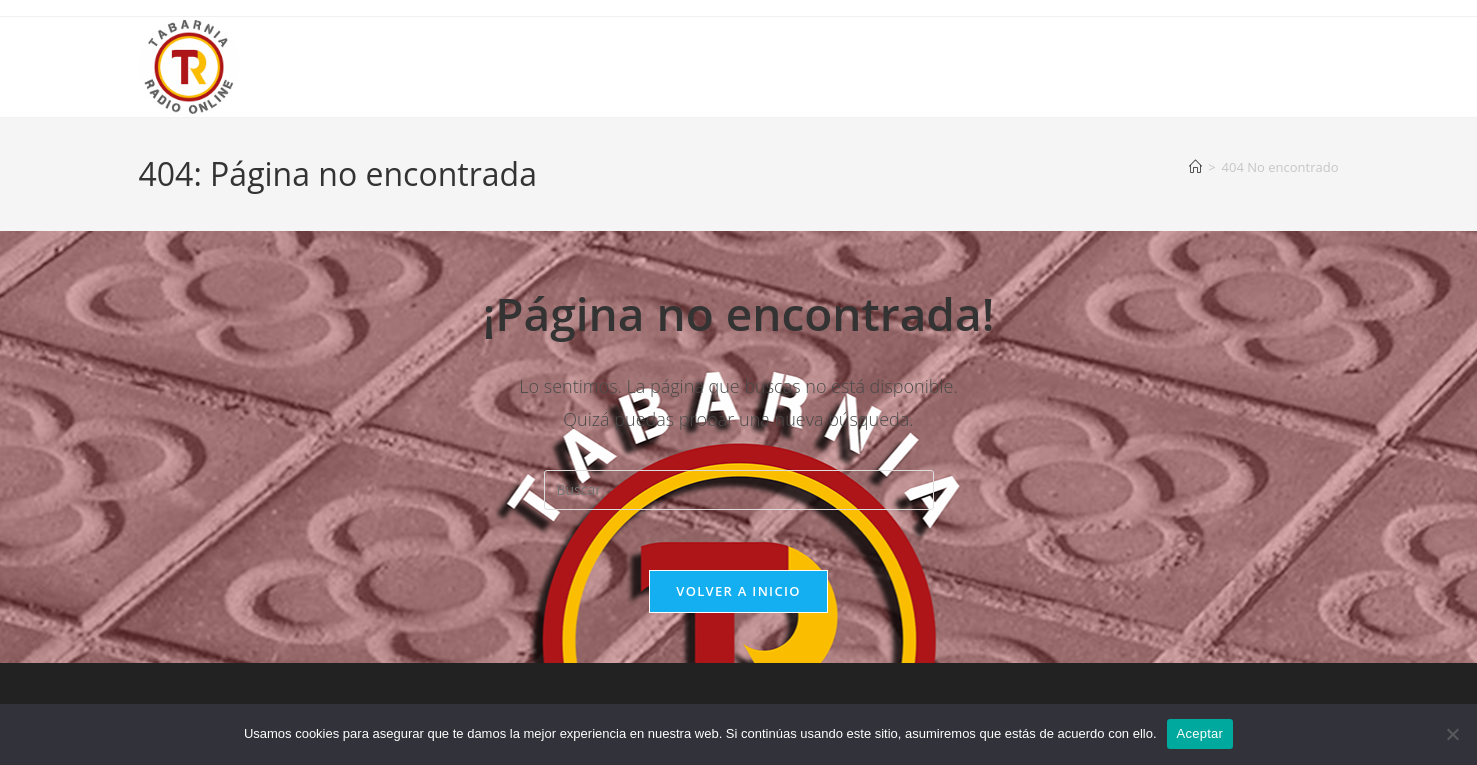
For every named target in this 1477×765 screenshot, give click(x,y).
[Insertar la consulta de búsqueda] (739, 490)
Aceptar (1200, 733)
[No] (1452, 734)
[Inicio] (1195, 167)
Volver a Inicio (738, 591)
